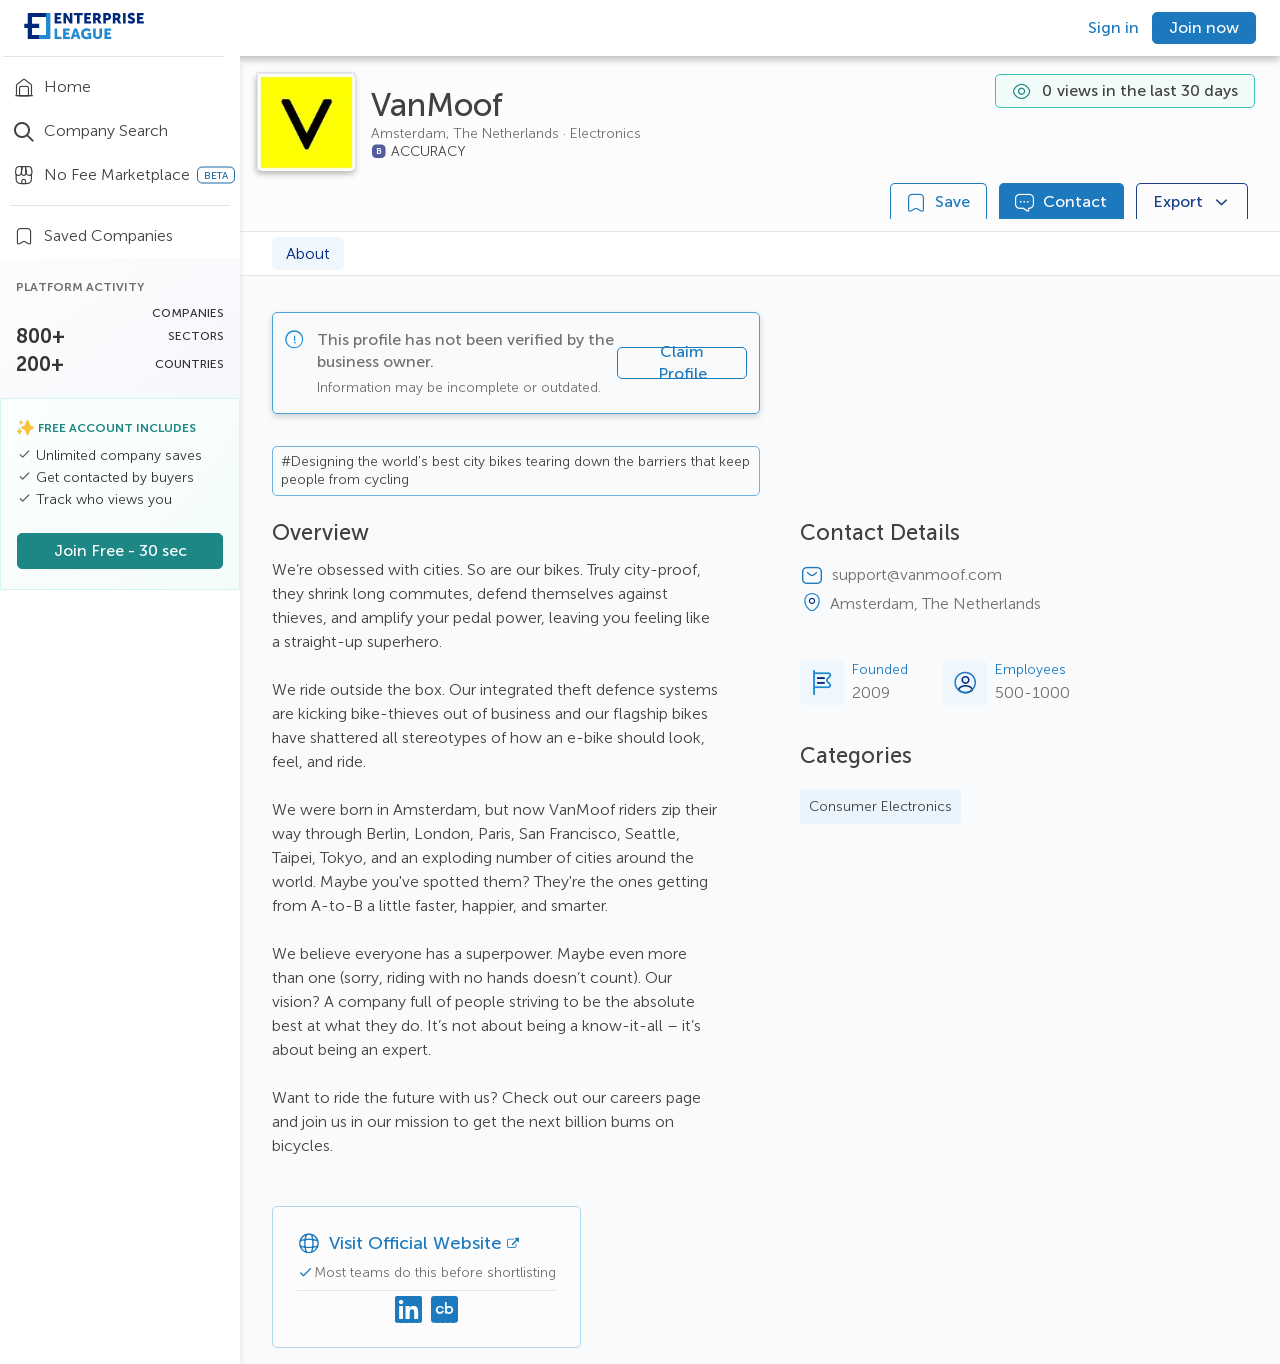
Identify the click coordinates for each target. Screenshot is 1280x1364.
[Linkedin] (409, 1311)
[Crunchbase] (445, 1311)
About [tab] (308, 253)
